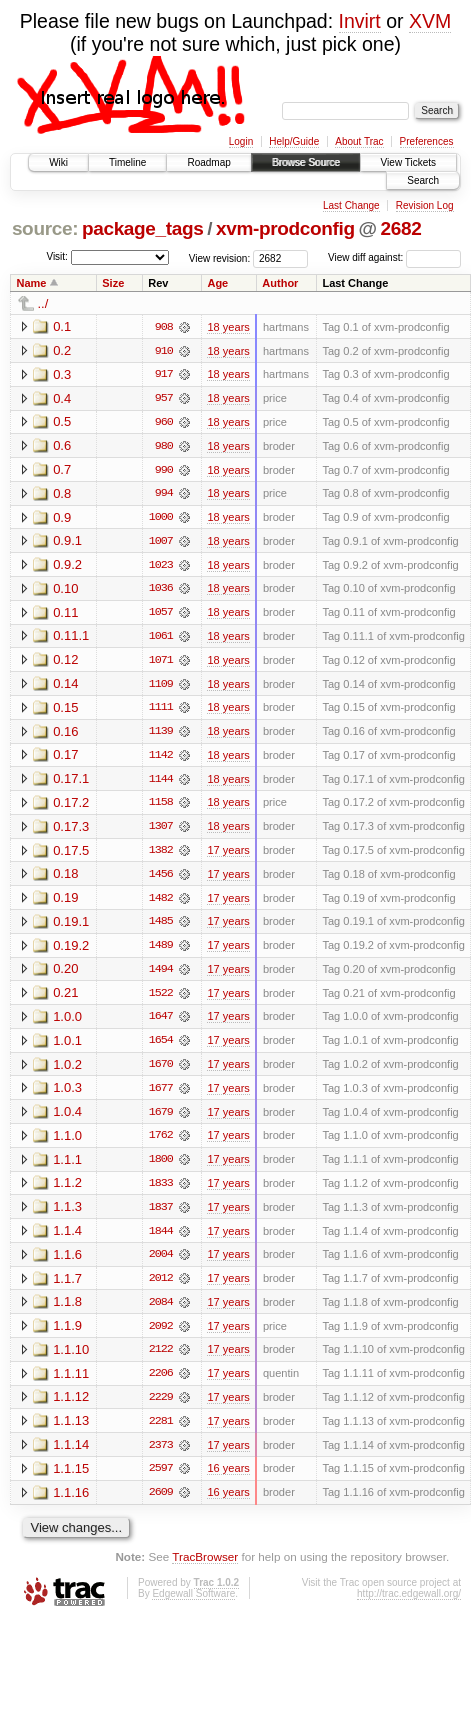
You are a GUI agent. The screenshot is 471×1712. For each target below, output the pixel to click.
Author (280, 283)
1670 (161, 1071)
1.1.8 (67, 1310)
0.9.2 (67, 566)
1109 (161, 687)
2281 (161, 1431)
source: (45, 228)
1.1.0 (67, 1142)
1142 (161, 759)
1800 (161, 1167)
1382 (161, 855)
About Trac (359, 141)
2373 (161, 1455)
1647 (161, 1023)
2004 (161, 1263)
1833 (161, 1191)
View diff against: (394, 257)
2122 (161, 1359)
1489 (161, 951)
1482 (161, 903)
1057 (161, 615)
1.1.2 (67, 1190)
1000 (161, 519)
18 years (228, 327)
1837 (161, 1215)
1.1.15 (71, 1478)
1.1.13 (71, 1430)
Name (32, 283)
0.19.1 (71, 926)
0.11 (65, 614)
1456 (161, 879)
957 (164, 399)
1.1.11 (71, 1382)
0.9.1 (67, 542)
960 (164, 423)
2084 (161, 1311)
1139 (161, 735)
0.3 (62, 374)
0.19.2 (71, 950)
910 (164, 351)
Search (423, 180)
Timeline (127, 162)
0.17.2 (71, 806)
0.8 (62, 494)
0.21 (65, 998)
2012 (161, 1287)
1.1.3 (67, 1214)
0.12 (65, 662)
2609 (161, 1503)
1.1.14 (71, 1454)
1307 (161, 831)
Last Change (351, 205)
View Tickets (408, 162)
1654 (161, 1047)
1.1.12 (71, 1406)
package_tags (143, 228)
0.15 (65, 710)
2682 (401, 228)
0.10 (65, 590)
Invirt (360, 21)
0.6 (62, 446)
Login (241, 141)
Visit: (57, 256)
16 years (228, 1479)
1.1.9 (67, 1334)
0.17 (65, 758)
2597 (161, 1479)
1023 (161, 567)
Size (113, 283)
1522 (161, 999)
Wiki (58, 162)
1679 (161, 1119)
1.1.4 (67, 1238)
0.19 (65, 902)
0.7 (62, 470)
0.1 (62, 326)
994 (164, 495)
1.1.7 (67, 1286)
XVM (430, 21)
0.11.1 (71, 638)
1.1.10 (71, 1358)
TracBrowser (205, 1567)
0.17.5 (71, 854)
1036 (161, 591)
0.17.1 (71, 782)
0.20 (65, 974)
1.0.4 (67, 1118)
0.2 (62, 350)
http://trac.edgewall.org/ (409, 1604)
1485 (161, 927)
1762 (161, 1143)
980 (164, 447)
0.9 (62, 518)
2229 (161, 1407)
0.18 (65, 878)
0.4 (62, 398)
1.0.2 (67, 1070)
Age (217, 283)
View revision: (220, 257)
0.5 (62, 422)
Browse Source (306, 162)
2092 (161, 1335)
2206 (161, 1383)
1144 (161, 783)
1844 (161, 1239)
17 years (228, 855)
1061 (161, 639)
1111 (161, 711)
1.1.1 (67, 1166)
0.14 (65, 686)
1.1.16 (71, 1502)
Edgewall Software (193, 1604)
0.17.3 (71, 830)
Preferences (427, 141)
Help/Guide (294, 141)
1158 (161, 807)
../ (43, 303)
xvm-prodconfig (285, 228)
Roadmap (208, 162)
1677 (161, 1095)
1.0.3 (67, 1094)
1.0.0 (67, 1022)
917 (164, 375)
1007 (161, 543)
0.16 (65, 734)
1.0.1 (67, 1046)
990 (164, 471)
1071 (161, 663)
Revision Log (425, 205)
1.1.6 (67, 1262)
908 (164, 327)
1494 (161, 975)
